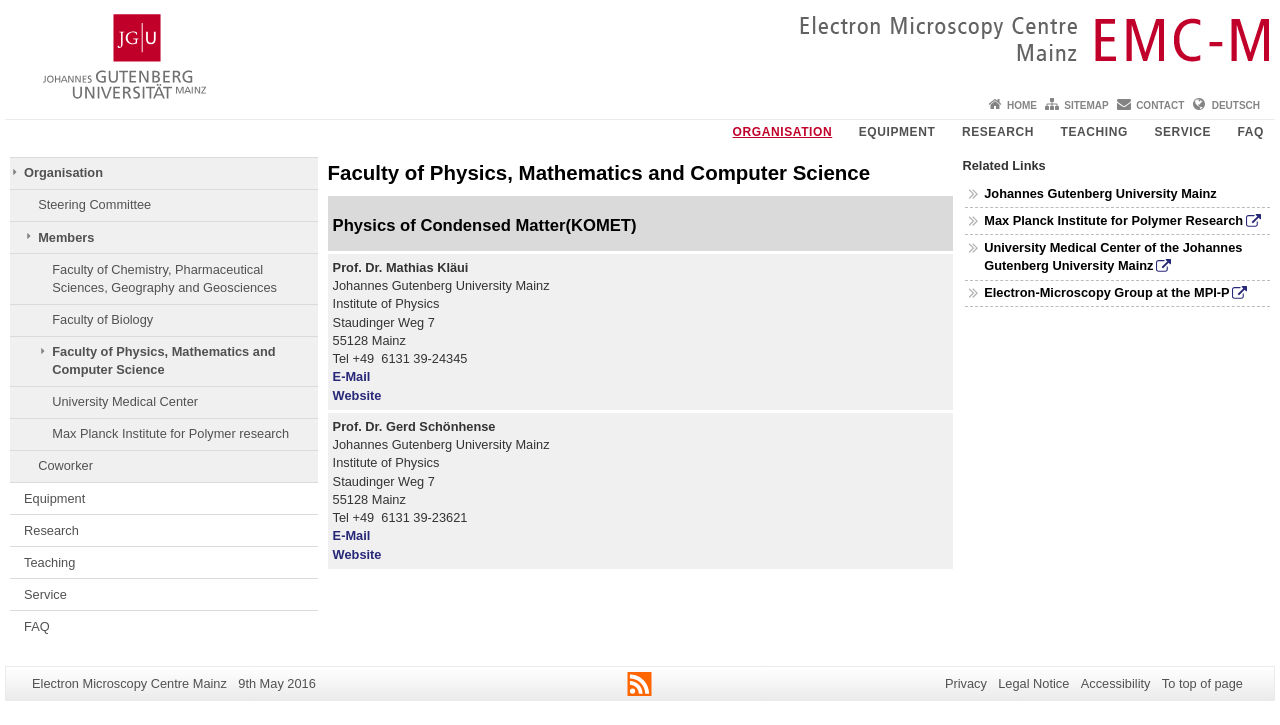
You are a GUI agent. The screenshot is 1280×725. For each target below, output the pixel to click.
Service (1182, 132)
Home (1022, 105)
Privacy (966, 683)
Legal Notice (1033, 683)
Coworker (65, 465)
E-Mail (352, 376)
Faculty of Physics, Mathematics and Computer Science (163, 360)
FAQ (1251, 132)
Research (998, 132)
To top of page (1202, 683)
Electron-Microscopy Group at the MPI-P (1106, 292)
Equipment (897, 132)
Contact (1160, 105)
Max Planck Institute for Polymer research (170, 433)
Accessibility (1116, 683)
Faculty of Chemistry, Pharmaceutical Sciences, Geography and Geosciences (164, 278)
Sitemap (1086, 105)
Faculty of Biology (102, 319)
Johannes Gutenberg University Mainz (1100, 193)
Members (66, 237)
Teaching (1093, 132)
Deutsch (1236, 105)
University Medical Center (125, 401)
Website (357, 395)
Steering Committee (94, 204)
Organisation (783, 132)
